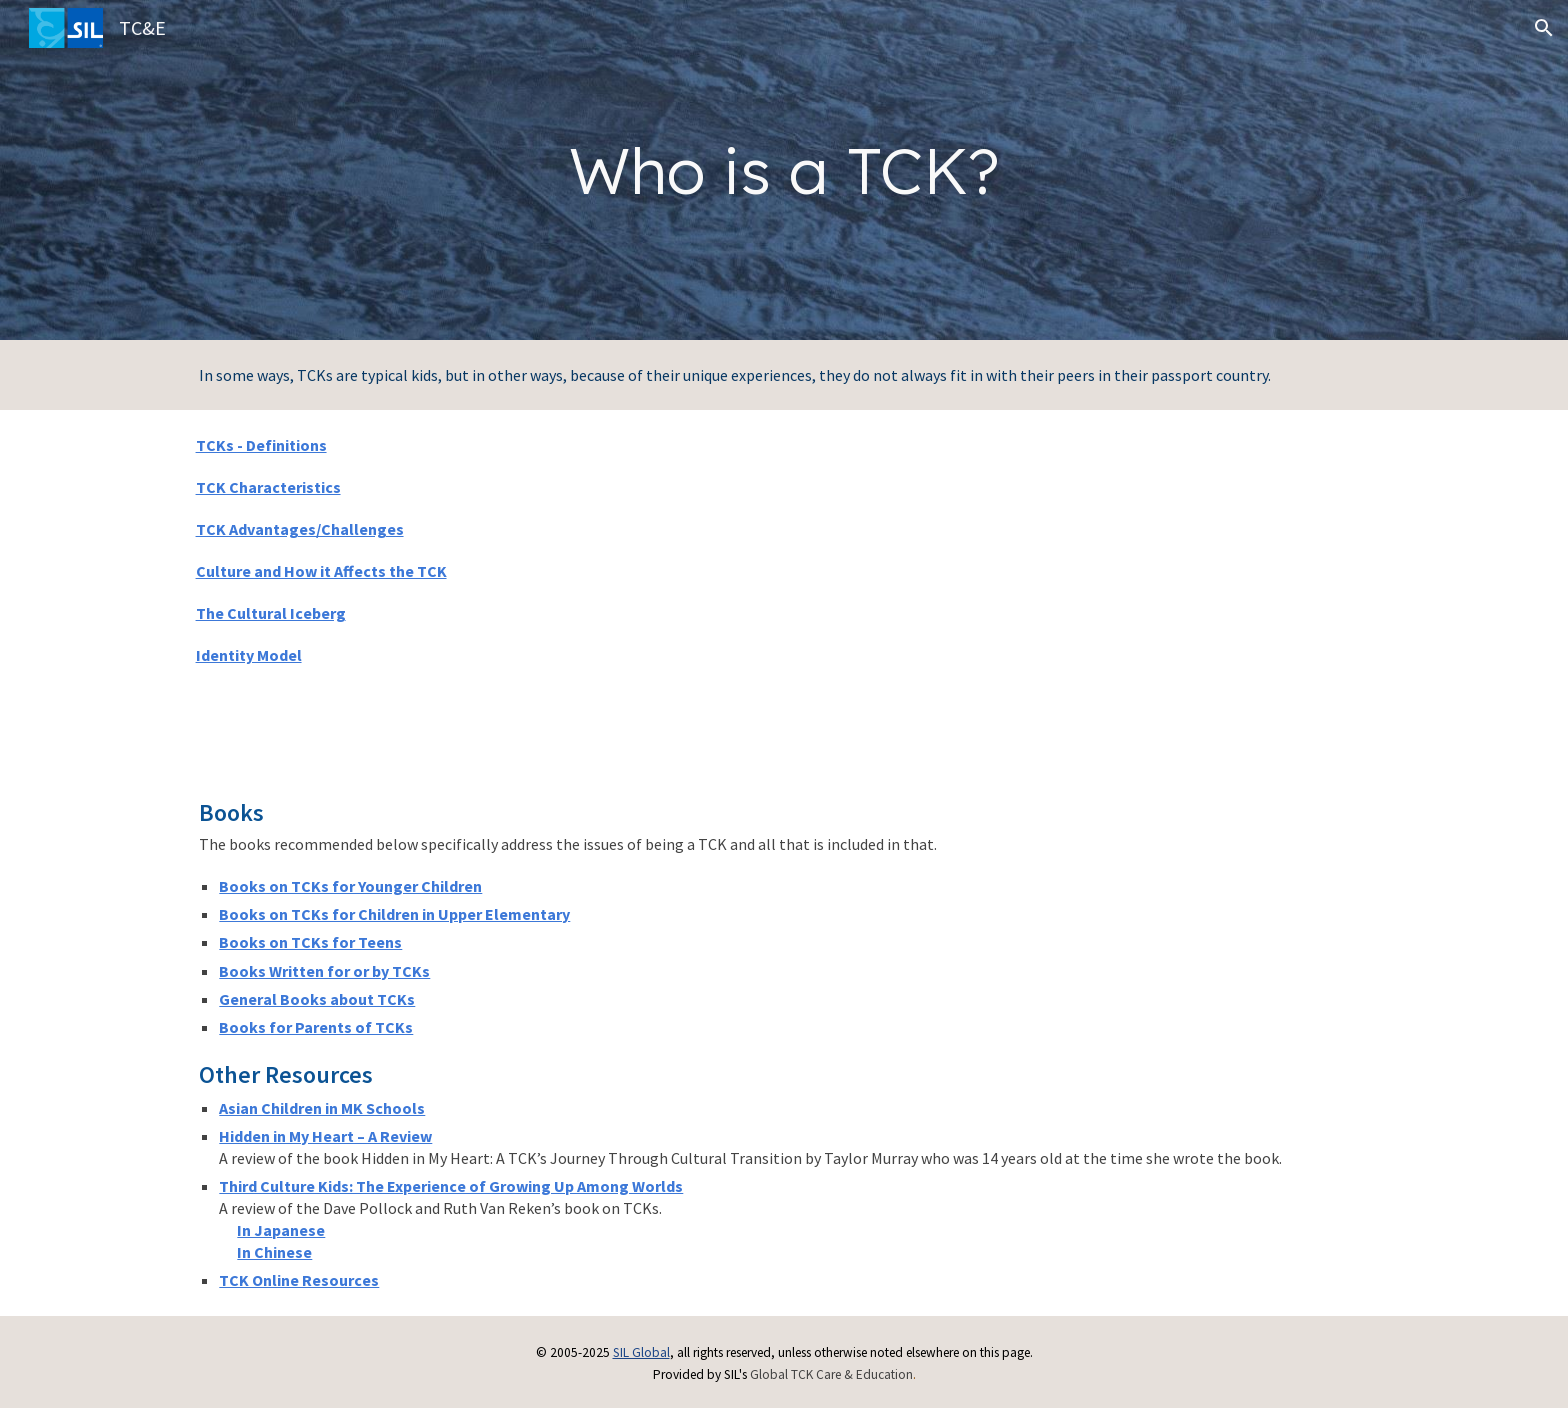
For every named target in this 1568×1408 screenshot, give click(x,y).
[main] (783, 170)
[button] (1544, 28)
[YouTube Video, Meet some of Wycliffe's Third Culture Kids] (1085, 591)
